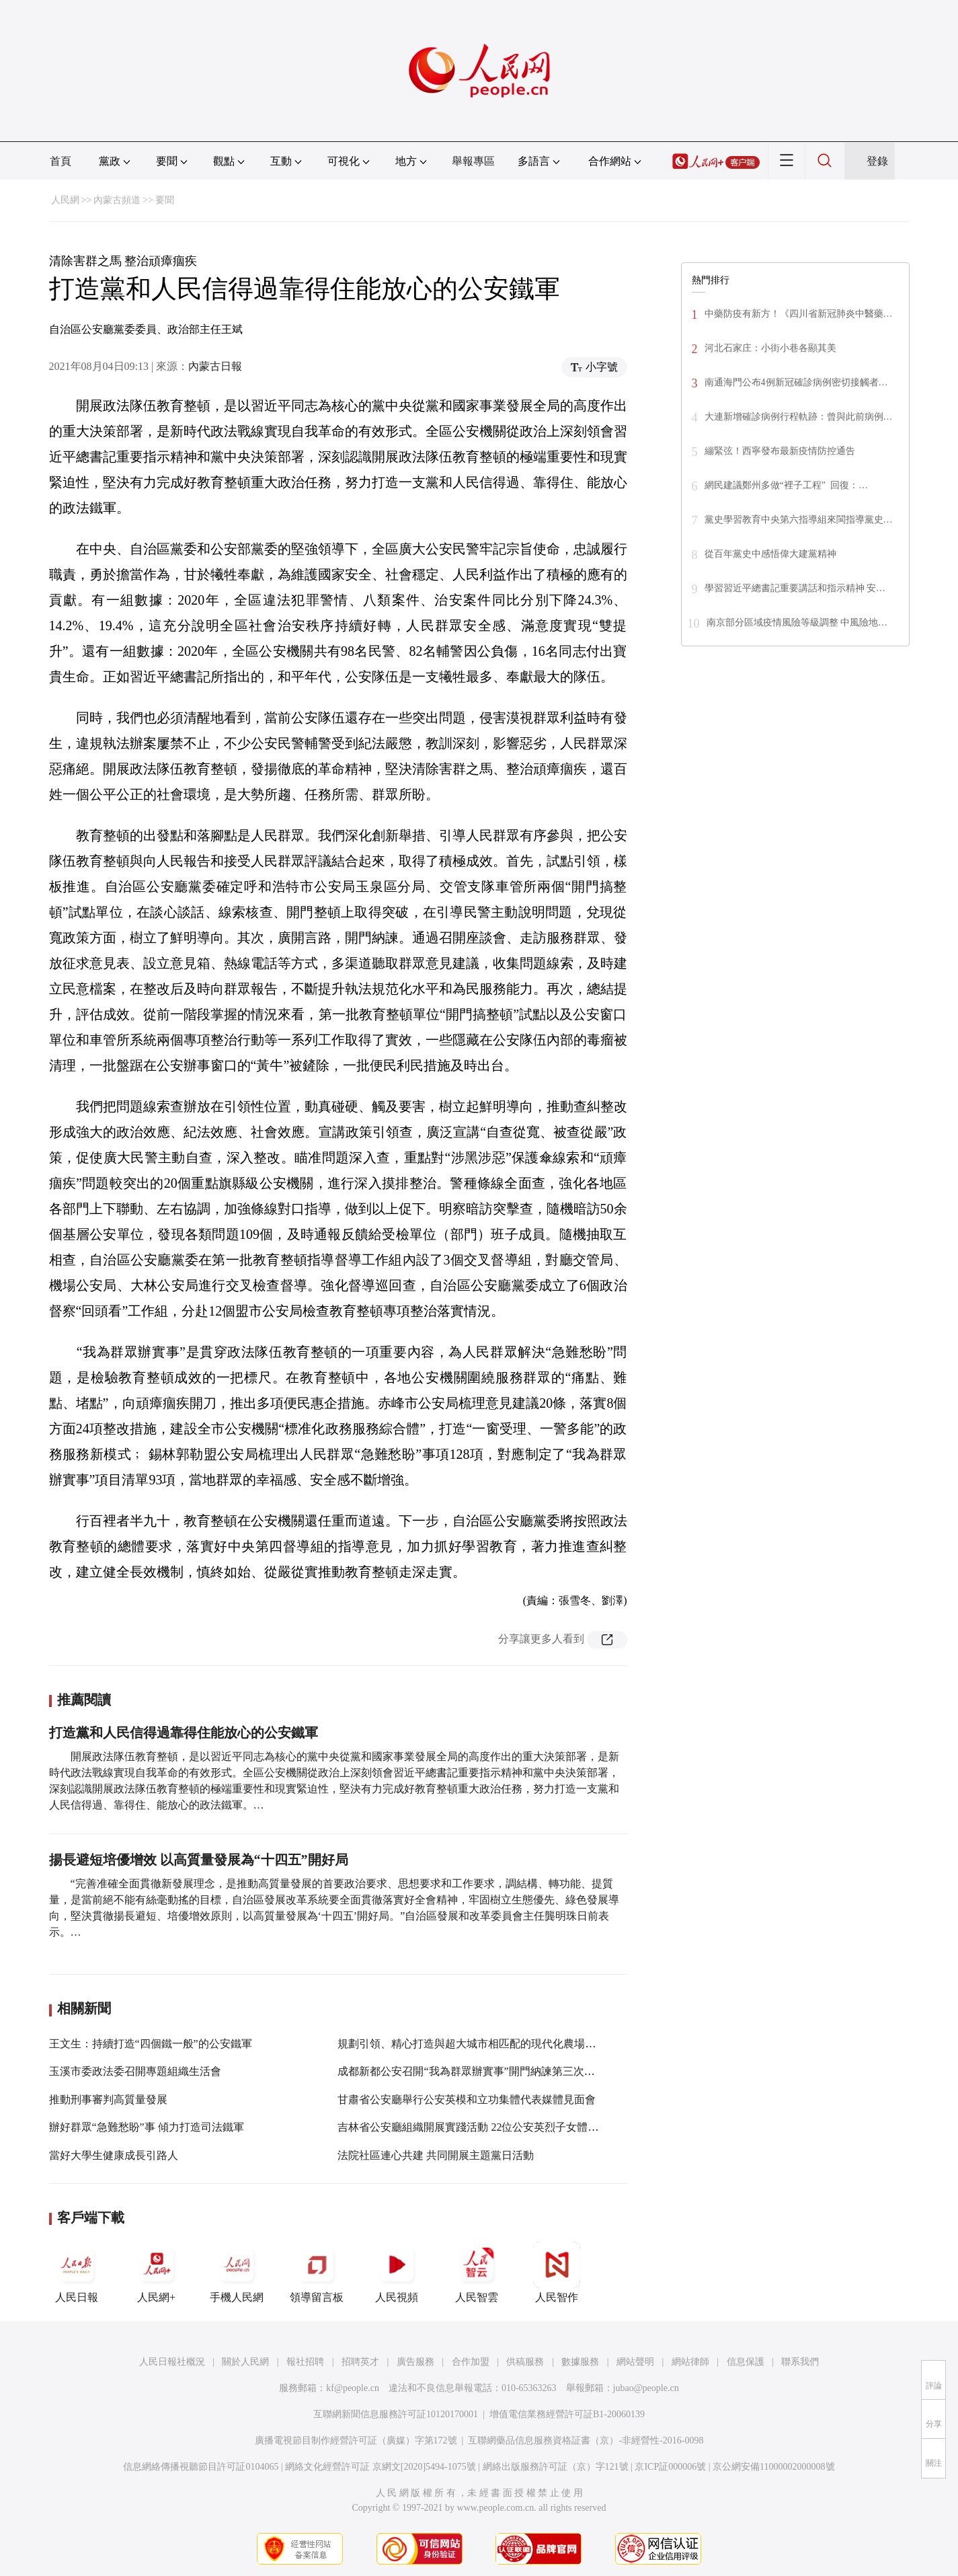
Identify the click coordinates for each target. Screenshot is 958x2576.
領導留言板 (317, 2272)
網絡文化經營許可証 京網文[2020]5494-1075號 (380, 2467)
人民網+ (156, 2272)
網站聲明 (635, 2362)
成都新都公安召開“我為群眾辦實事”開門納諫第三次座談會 (476, 2071)
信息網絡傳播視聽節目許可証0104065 (200, 2467)
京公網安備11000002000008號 (773, 2467)
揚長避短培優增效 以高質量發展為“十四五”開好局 (198, 1859)
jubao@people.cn (646, 2388)
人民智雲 (476, 2272)
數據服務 (580, 2362)
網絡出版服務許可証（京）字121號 (556, 2467)
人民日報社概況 (172, 2362)
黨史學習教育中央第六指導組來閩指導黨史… (799, 520)
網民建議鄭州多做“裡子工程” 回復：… (786, 485)
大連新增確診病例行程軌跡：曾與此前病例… (799, 417)
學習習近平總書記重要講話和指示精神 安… (795, 588)
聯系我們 (800, 2362)
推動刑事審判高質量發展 (108, 2099)
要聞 (164, 200)
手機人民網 (237, 2272)
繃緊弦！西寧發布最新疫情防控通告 (780, 451)
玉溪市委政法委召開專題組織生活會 (135, 2071)
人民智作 (556, 2272)
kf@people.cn (352, 2388)
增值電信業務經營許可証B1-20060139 (567, 2414)
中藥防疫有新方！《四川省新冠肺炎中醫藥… (799, 314)
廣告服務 (415, 2362)
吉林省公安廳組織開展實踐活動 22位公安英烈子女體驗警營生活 (489, 2127)
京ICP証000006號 (670, 2467)
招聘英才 (360, 2362)
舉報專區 (473, 161)
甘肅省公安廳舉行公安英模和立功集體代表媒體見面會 (466, 2099)
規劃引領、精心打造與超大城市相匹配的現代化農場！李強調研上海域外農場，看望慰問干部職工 (568, 2043)
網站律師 (690, 2362)
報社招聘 (305, 2362)
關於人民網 (245, 2362)
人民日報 (76, 2272)
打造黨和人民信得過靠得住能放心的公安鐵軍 (183, 1732)
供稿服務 (525, 2362)
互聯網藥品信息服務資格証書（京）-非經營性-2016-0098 (585, 2440)
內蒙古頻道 (117, 200)
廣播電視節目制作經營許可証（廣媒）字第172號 (356, 2440)
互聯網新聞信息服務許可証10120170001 (395, 2414)
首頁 (60, 161)
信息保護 (745, 2362)
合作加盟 (470, 2362)
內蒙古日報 (215, 366)
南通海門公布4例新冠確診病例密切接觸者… (796, 382)
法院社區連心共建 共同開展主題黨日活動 (435, 2155)
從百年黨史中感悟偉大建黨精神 (770, 554)
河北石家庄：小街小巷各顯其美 (770, 348)
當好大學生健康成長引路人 (113, 2155)
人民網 (65, 200)
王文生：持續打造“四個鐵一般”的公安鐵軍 (150, 2043)
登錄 (877, 161)
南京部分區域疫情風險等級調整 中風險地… (797, 622)
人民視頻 (396, 2272)
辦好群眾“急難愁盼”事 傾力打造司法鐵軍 (146, 2127)
